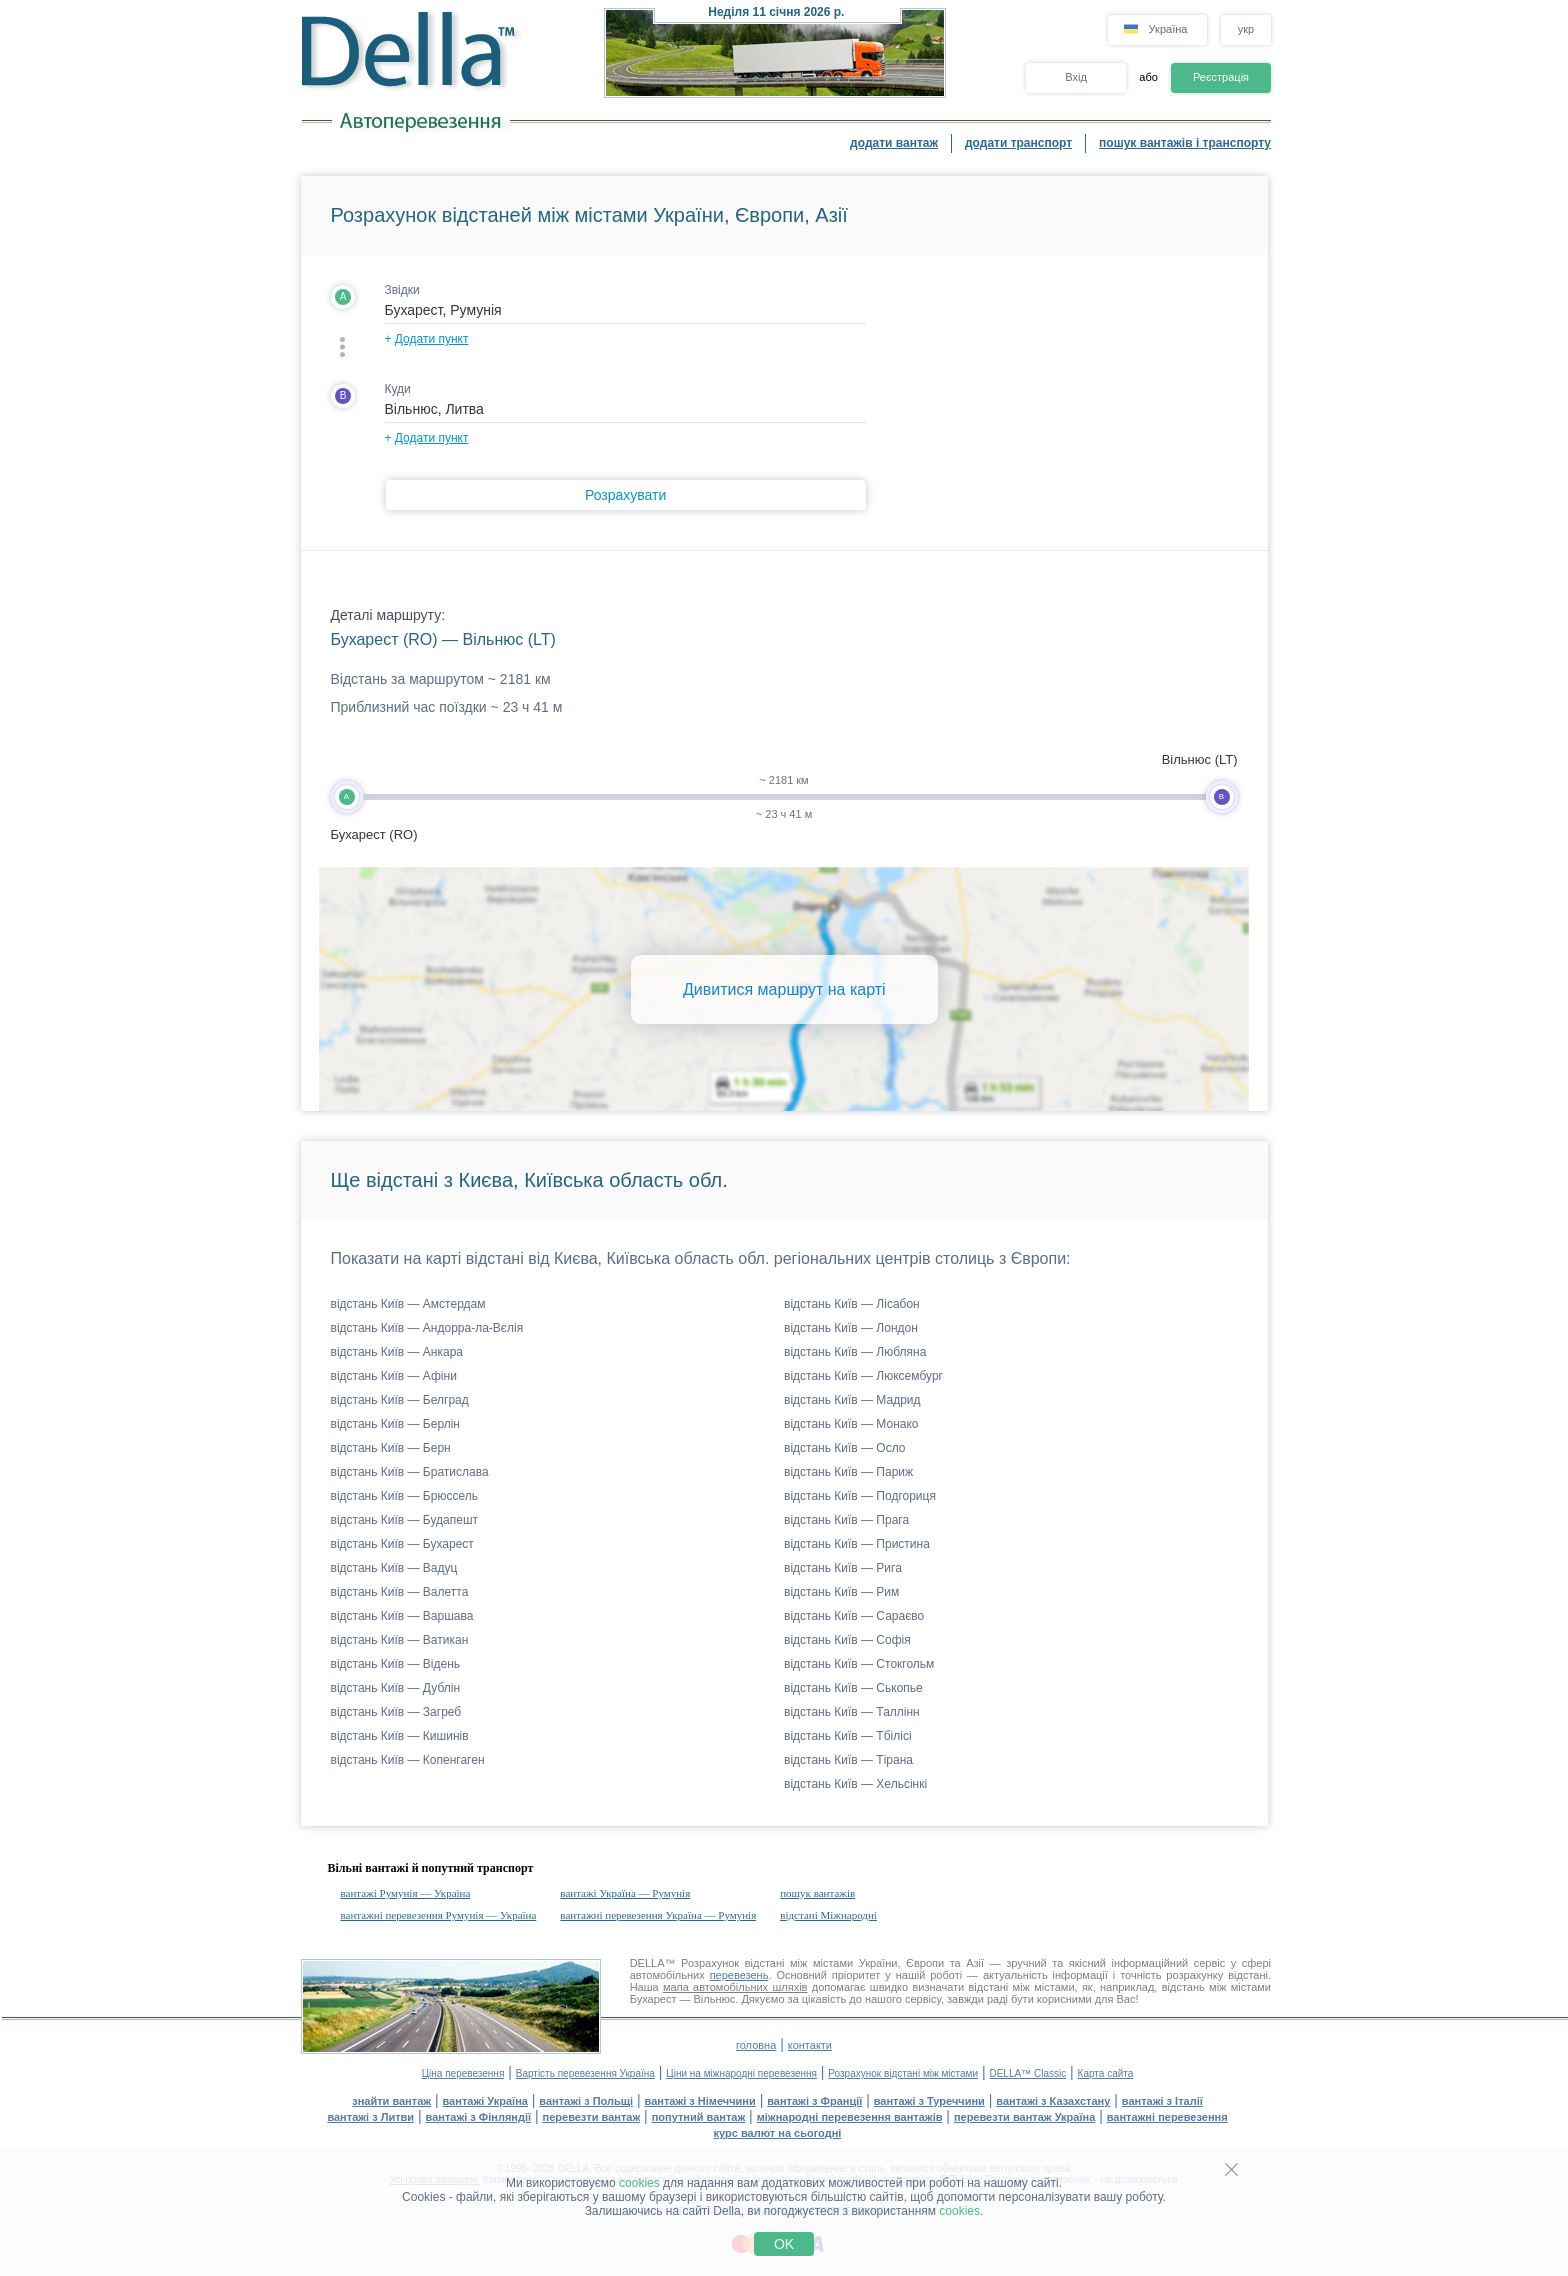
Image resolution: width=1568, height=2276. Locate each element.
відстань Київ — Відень (396, 1664)
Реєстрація (1221, 77)
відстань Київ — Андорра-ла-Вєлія (427, 1328)
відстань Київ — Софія (847, 1640)
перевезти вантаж (592, 2117)
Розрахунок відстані (732, 1963)
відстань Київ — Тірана (848, 1760)
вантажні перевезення (1167, 2117)
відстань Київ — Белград (400, 1400)
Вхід (1076, 77)
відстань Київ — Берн (391, 1448)
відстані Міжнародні (828, 1915)
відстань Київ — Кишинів (400, 1736)
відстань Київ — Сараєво (854, 1616)
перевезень (739, 1975)
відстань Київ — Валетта (400, 1592)
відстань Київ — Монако (851, 1424)
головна (756, 2045)
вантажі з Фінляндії (479, 2117)
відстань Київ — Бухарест (402, 1544)
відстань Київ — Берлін (395, 1424)
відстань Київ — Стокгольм (859, 1664)
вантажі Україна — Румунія (625, 1893)
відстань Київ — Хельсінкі (855, 1784)
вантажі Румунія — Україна (406, 1893)
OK (784, 2244)
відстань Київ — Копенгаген (408, 1760)
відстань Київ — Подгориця (860, 1496)
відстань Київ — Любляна (855, 1352)
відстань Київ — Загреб (396, 1712)
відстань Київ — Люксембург (863, 1376)
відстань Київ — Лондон (851, 1328)
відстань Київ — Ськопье (853, 1688)
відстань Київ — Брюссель (404, 1496)
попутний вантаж (699, 2117)
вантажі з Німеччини (700, 2101)
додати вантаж (894, 143)
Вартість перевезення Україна (585, 2073)
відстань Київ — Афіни (394, 1376)
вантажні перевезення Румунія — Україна (439, 1915)
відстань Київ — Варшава (402, 1616)
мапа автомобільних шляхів (735, 1987)
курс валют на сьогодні (778, 2133)
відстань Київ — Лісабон (852, 1304)
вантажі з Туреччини (929, 2101)
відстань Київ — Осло (845, 1448)
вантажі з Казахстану (1053, 2101)
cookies (639, 2183)
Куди (398, 389)
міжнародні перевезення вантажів (850, 2117)
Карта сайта (1106, 2073)
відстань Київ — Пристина (857, 1544)
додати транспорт (1018, 143)
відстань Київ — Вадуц (394, 1568)
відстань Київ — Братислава (410, 1472)
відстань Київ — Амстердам (408, 1304)
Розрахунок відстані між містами (903, 2073)
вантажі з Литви (370, 2117)
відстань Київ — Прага (846, 1520)
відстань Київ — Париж (848, 1472)
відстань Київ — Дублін (396, 1688)
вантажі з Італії (1162, 2101)
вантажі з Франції (814, 2101)
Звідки (402, 290)
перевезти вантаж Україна (1024, 2117)
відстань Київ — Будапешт (405, 1520)
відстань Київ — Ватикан (400, 1640)
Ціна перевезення (463, 2073)
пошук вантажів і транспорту (1185, 143)
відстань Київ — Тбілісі (848, 1736)
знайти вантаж (391, 2101)
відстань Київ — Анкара (397, 1352)
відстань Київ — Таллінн (852, 1712)
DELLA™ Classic (1027, 2073)
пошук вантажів (817, 1893)
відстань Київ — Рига (843, 1568)
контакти (810, 2045)
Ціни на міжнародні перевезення (741, 2073)
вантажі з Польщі (586, 2101)
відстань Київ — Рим (841, 1592)
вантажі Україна (485, 2101)
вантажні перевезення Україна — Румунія (658, 1915)
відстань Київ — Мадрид (852, 1400)
